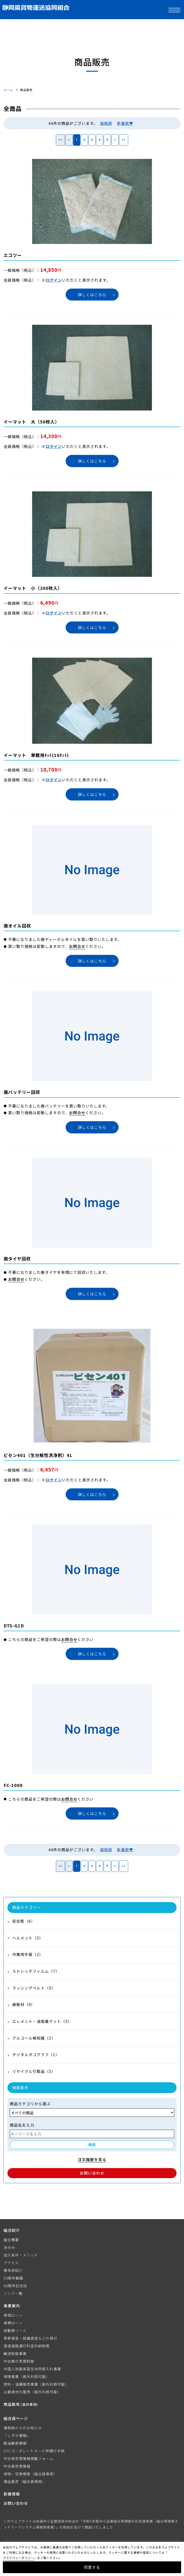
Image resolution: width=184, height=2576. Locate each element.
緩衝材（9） (23, 2002)
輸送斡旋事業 (15, 2351)
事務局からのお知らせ (23, 2425)
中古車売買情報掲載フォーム (28, 2456)
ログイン (54, 280)
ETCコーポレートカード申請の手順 (34, 2448)
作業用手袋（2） (27, 1952)
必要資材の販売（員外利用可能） (32, 2389)
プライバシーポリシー (18, 2558)
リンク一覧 (13, 2291)
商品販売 (22, 2402)
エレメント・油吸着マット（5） (42, 2019)
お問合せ (77, 945)
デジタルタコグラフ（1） (35, 2052)
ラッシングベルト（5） (33, 1986)
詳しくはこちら (92, 294)
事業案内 (12, 2303)
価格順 (106, 123)
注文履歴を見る (92, 2157)
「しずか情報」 (17, 2433)
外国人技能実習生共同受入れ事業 (32, 2366)
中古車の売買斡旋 (19, 2358)
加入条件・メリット (21, 2252)
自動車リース (15, 2328)
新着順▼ (125, 123)
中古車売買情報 (17, 2463)
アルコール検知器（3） (33, 2036)
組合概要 (11, 2237)
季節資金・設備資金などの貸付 (30, 2335)
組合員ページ (16, 2416)
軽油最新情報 (15, 2440)
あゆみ (9, 2245)
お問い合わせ (92, 2171)
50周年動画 (13, 2275)
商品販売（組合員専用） (25, 2479)
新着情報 (12, 2492)
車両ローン (13, 2312)
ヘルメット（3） (27, 1935)
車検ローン (13, 2320)
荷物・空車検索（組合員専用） (30, 2471)
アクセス (11, 2260)
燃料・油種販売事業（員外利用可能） (36, 2382)
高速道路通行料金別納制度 (27, 2343)
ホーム (8, 90)
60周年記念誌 (15, 2283)
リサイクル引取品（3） (33, 2069)
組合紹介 (12, 2228)
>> (124, 139)
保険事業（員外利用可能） (27, 2374)
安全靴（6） (23, 1919)
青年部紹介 (13, 2268)
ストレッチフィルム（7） (35, 1969)
